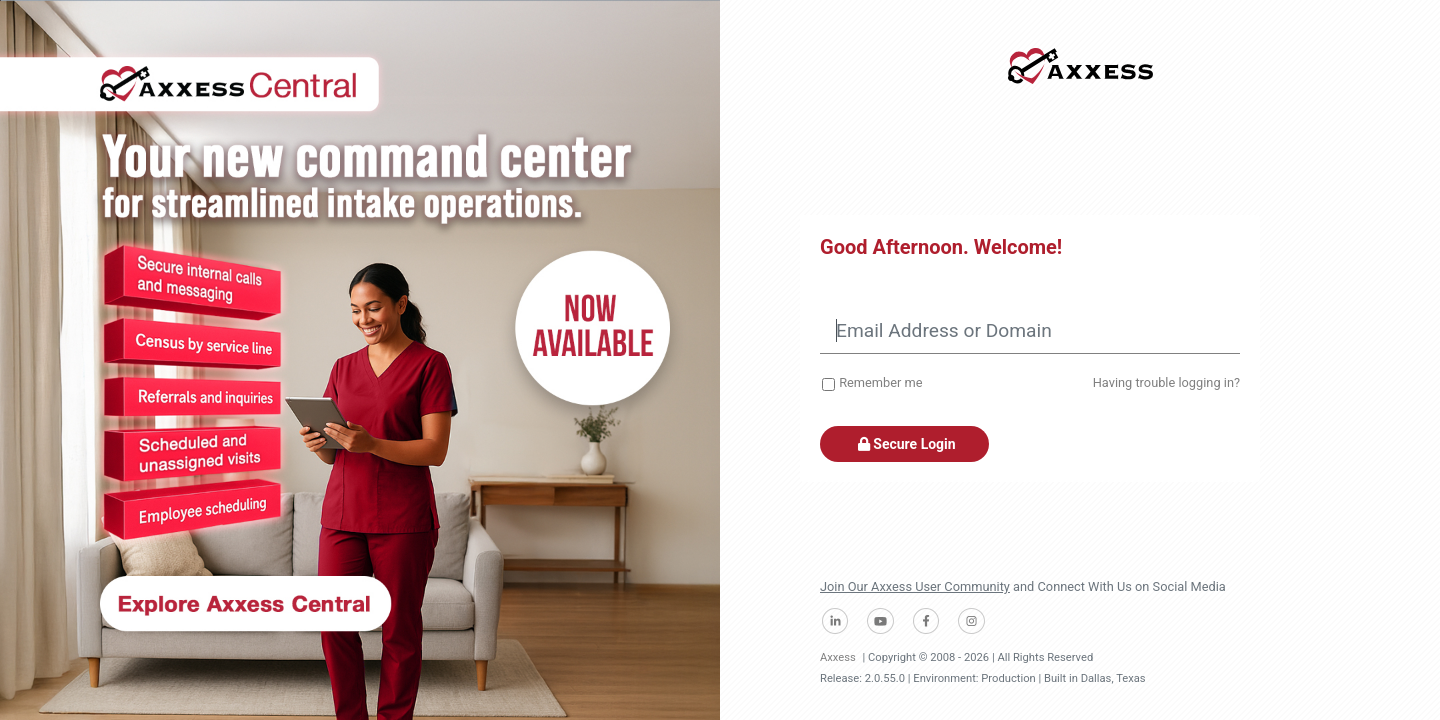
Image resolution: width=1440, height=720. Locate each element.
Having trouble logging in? (1166, 382)
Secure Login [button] (904, 444)
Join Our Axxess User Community (915, 586)
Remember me (880, 382)
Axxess (838, 657)
